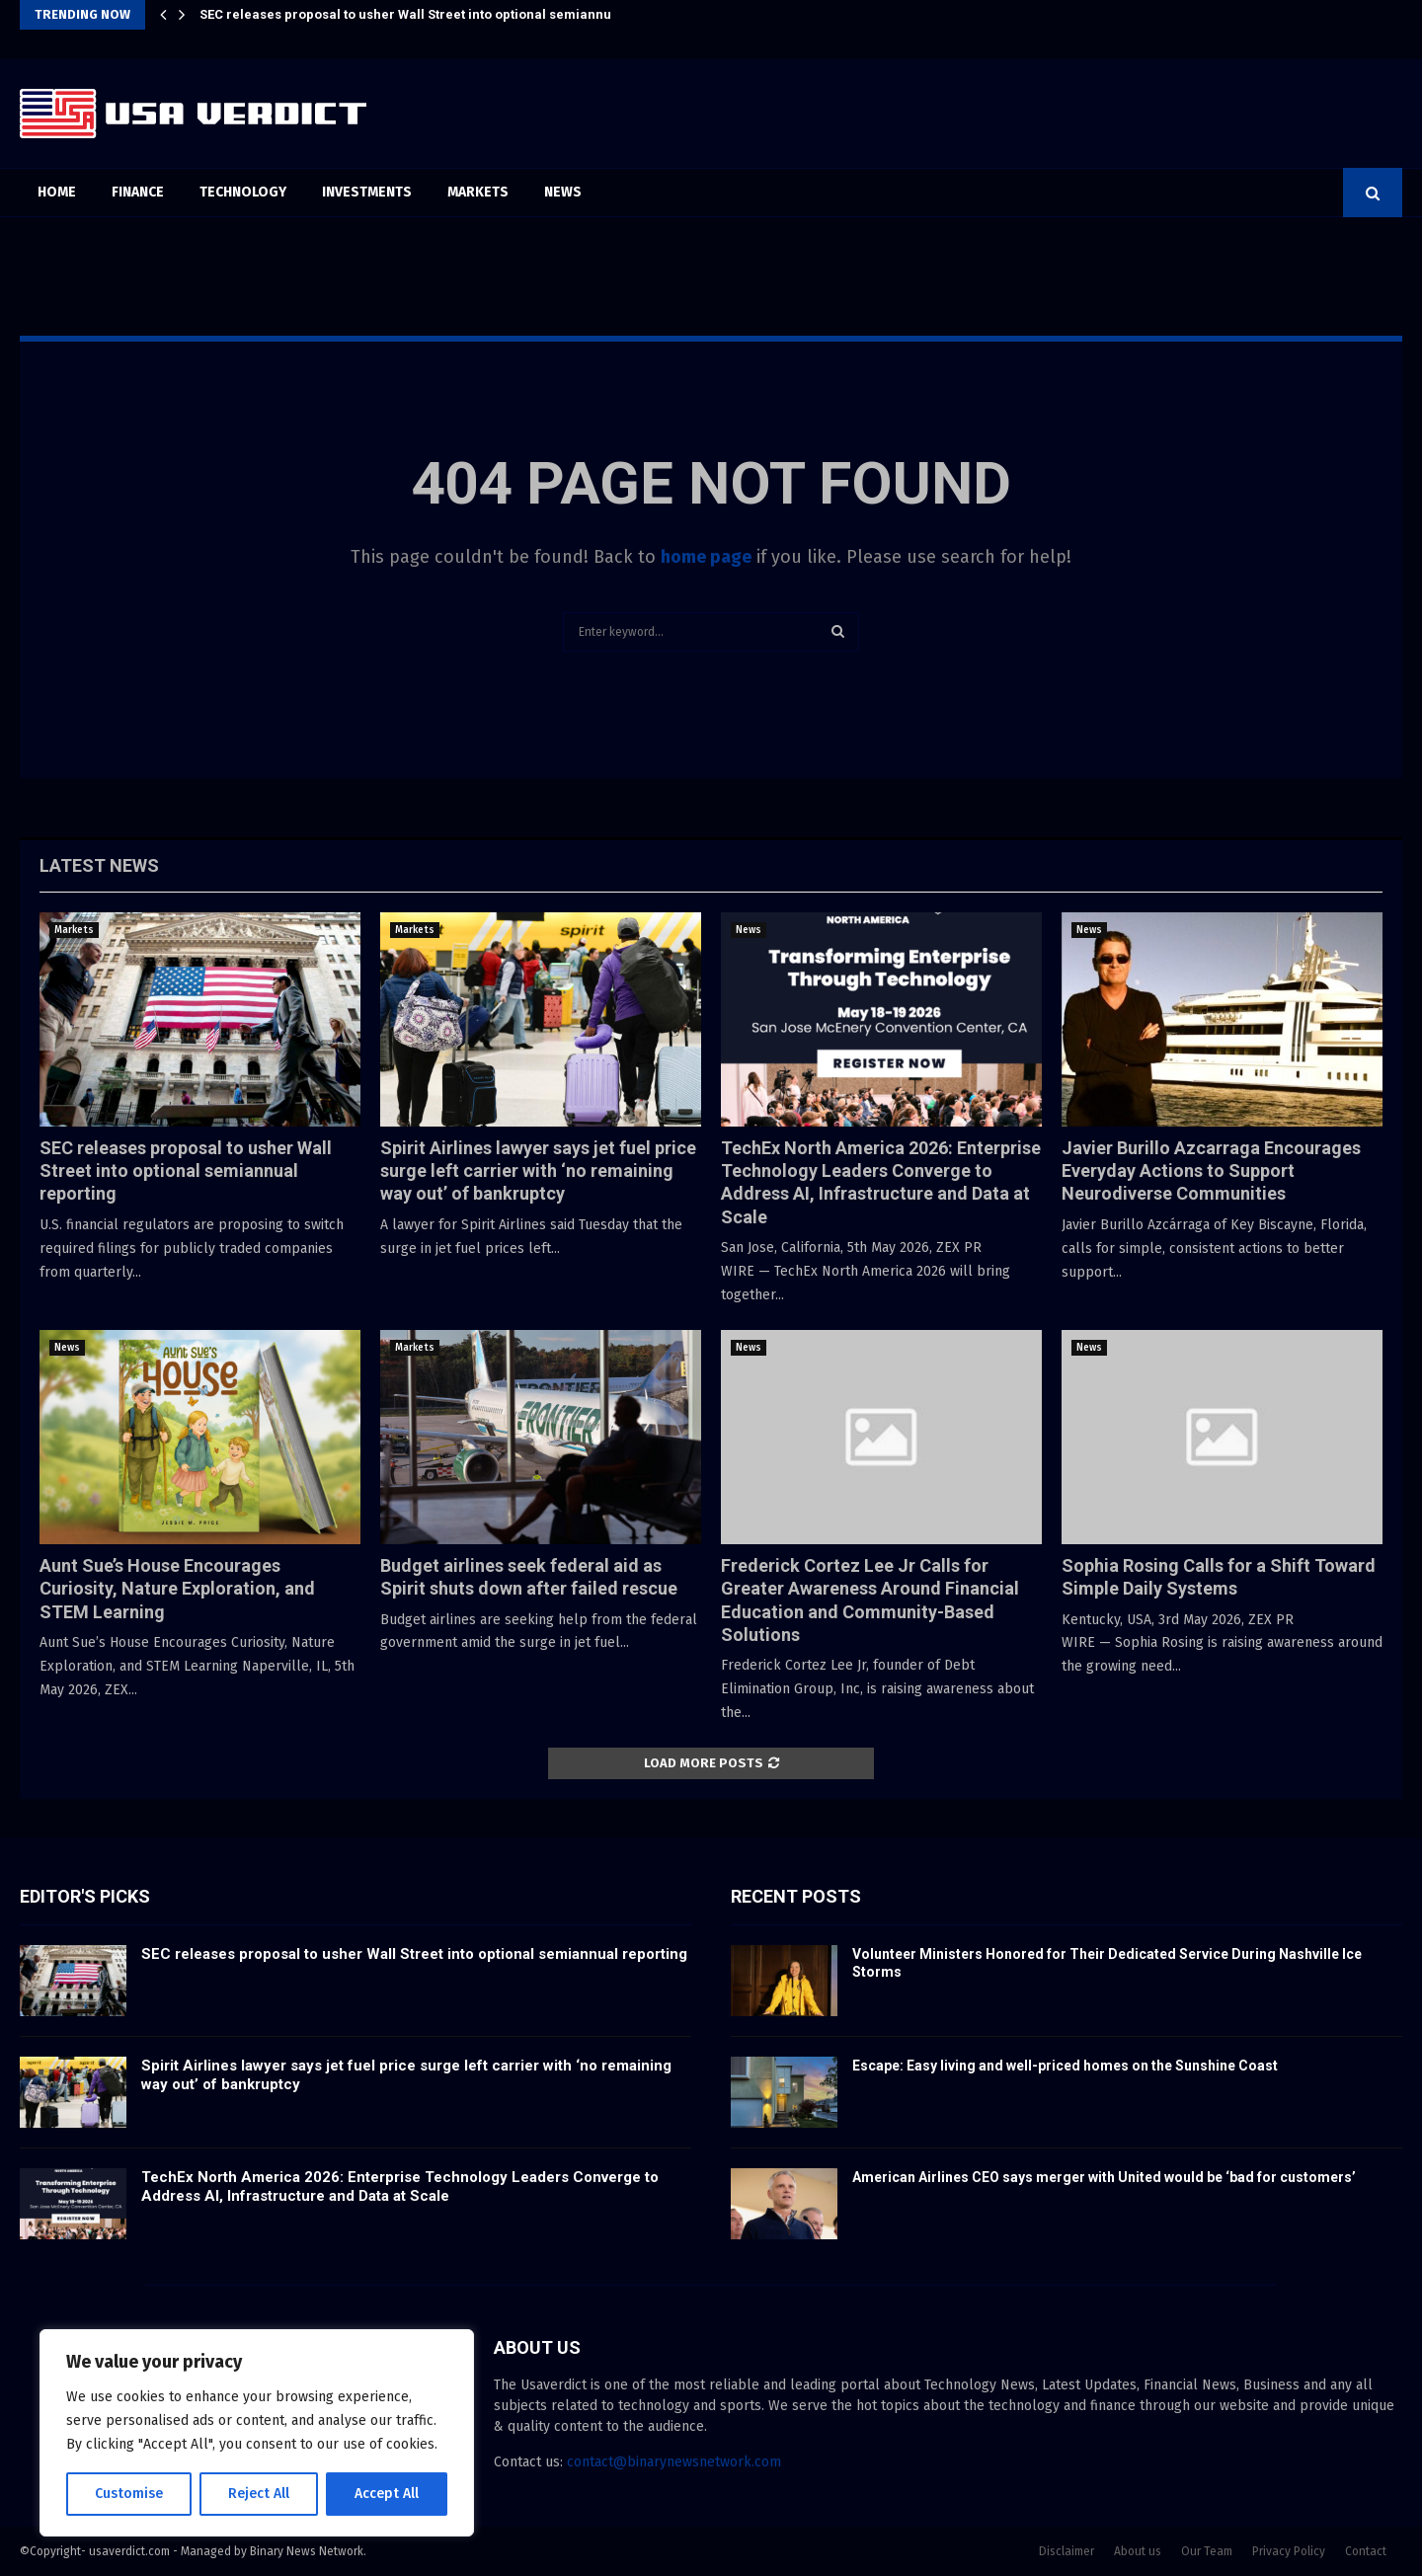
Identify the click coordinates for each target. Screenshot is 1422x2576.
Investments (367, 192)
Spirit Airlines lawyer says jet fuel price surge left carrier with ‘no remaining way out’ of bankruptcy (538, 1171)
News (563, 192)
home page (706, 557)
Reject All (258, 2493)
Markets (478, 192)
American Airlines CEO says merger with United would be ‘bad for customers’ (1104, 2177)
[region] (257, 2433)
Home (57, 192)
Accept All (387, 2493)
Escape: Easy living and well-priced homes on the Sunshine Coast (1065, 2065)
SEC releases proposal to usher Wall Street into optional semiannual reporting (442, 14)
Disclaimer (1066, 2551)
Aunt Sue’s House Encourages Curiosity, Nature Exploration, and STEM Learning (177, 1588)
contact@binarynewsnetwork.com (674, 2462)
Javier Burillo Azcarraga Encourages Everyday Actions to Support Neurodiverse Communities (1211, 1171)
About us (1137, 2551)
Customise (129, 2493)
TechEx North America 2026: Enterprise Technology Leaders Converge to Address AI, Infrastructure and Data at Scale (400, 2187)
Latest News (99, 865)
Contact (1365, 2551)
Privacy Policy (1288, 2551)
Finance (138, 192)
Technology (242, 192)
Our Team (1206, 2551)
